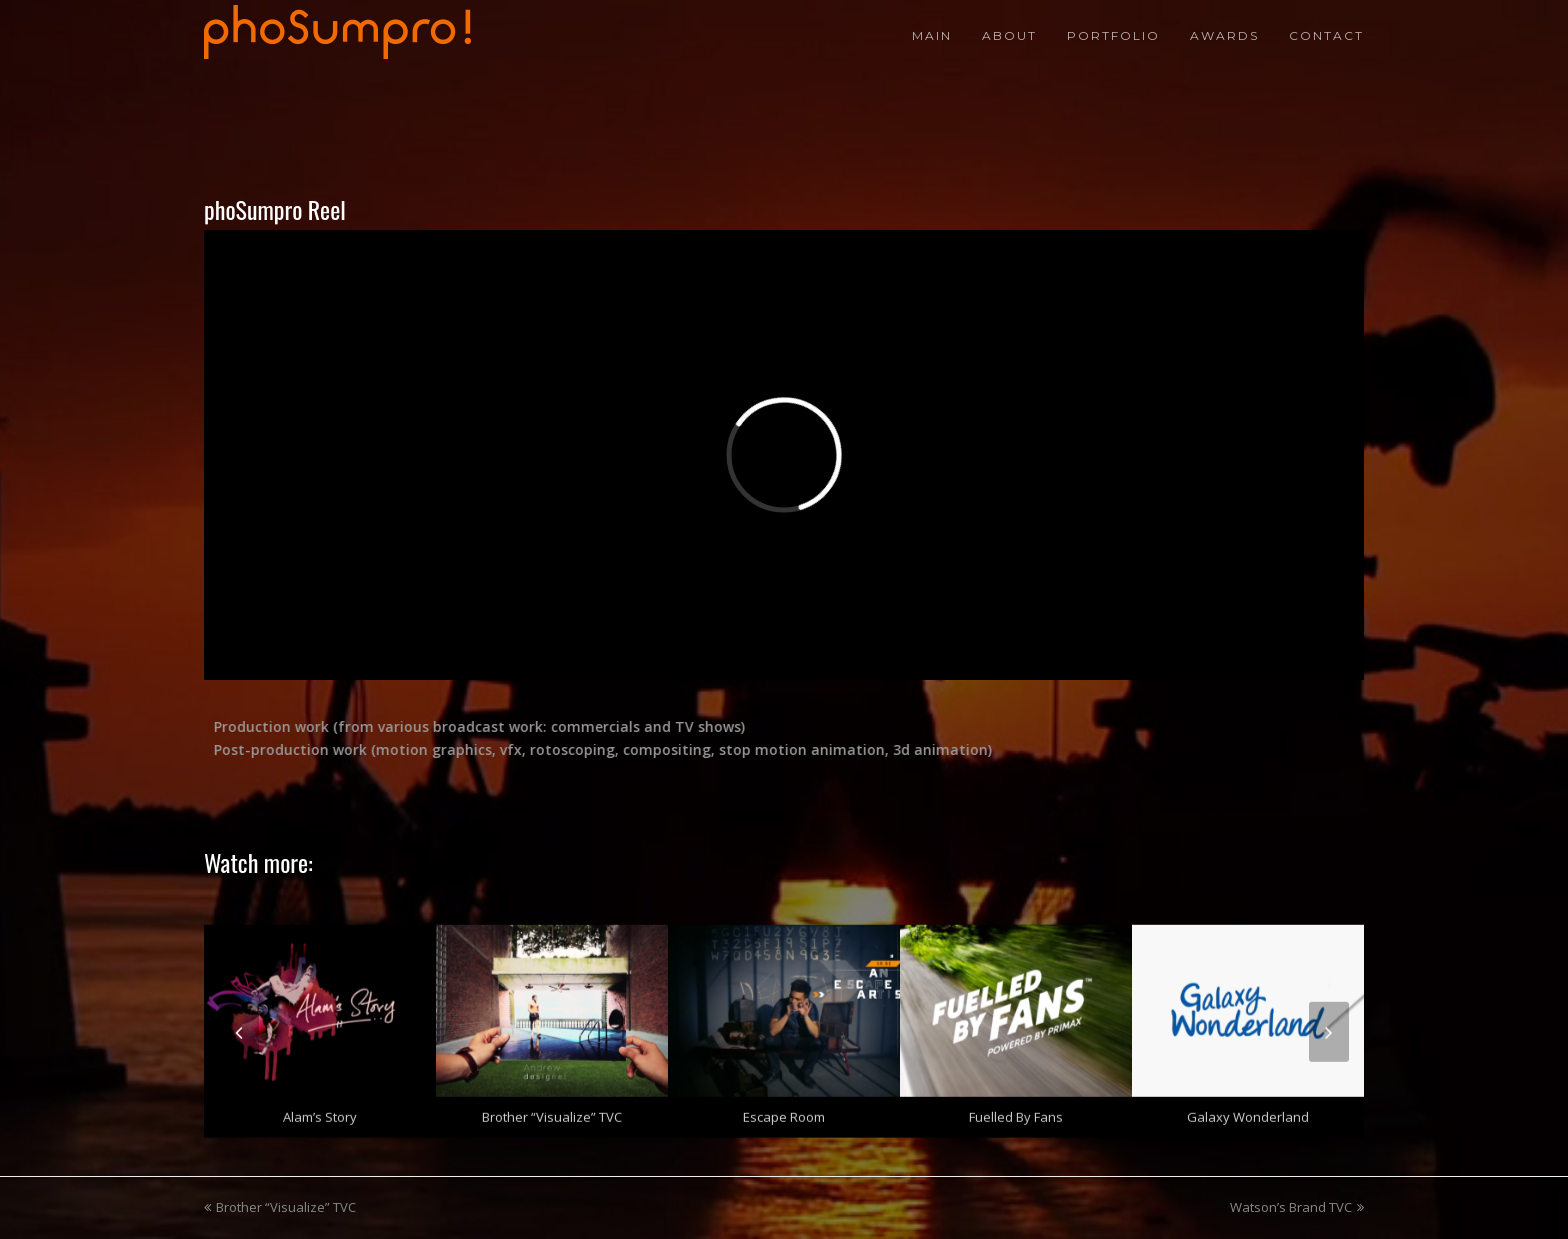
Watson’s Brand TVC (1297, 1207)
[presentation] (239, 1026)
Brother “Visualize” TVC (552, 1111)
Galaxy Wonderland (1248, 1111)
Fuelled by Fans (1016, 1111)
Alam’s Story (320, 1111)
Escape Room (784, 1111)
